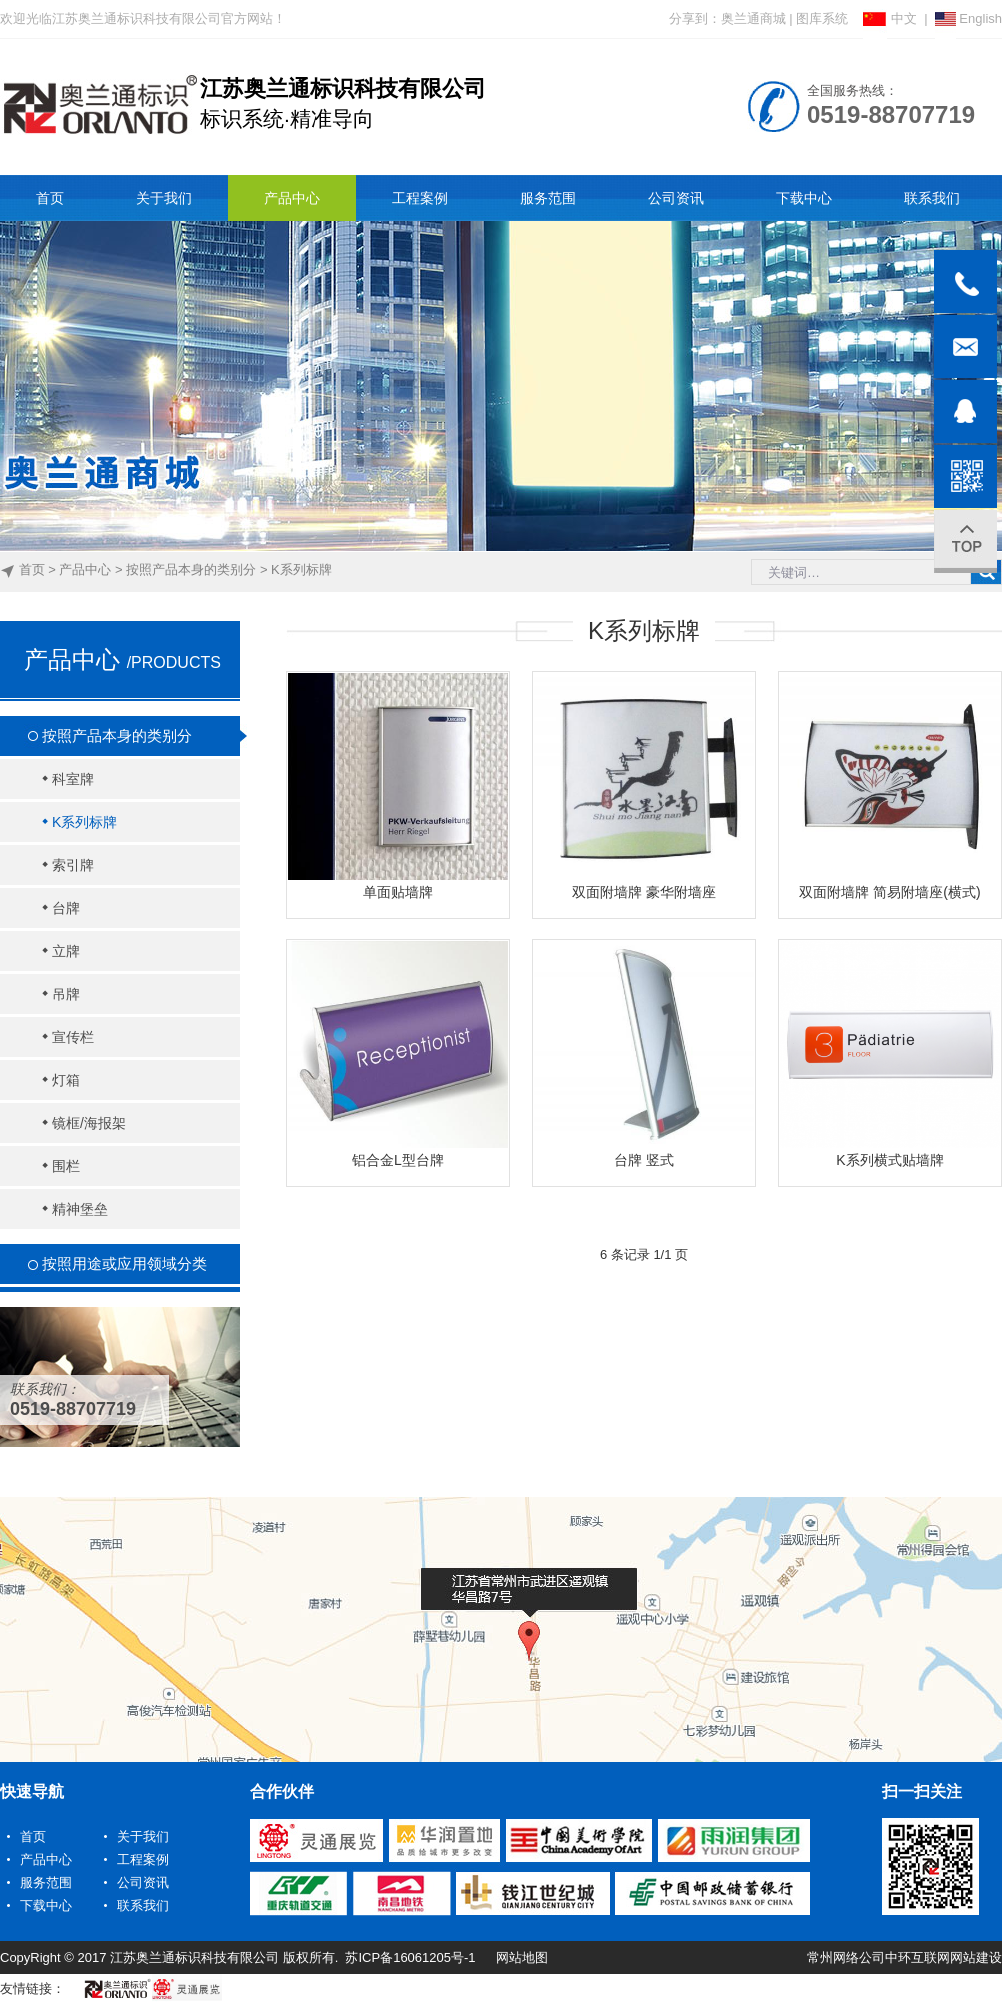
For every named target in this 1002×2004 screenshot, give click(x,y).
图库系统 (822, 18)
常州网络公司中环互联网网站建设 (904, 1957)
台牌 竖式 (644, 1160)
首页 (32, 569)
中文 (890, 18)
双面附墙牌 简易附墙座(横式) (889, 892)
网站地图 (522, 1957)
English (968, 18)
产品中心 (85, 569)
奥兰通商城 (753, 18)
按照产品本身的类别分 (191, 569)
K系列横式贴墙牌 (889, 1160)
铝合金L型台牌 (398, 1160)
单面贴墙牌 (398, 892)
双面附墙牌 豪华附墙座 (644, 892)
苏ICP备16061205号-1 (410, 1957)
